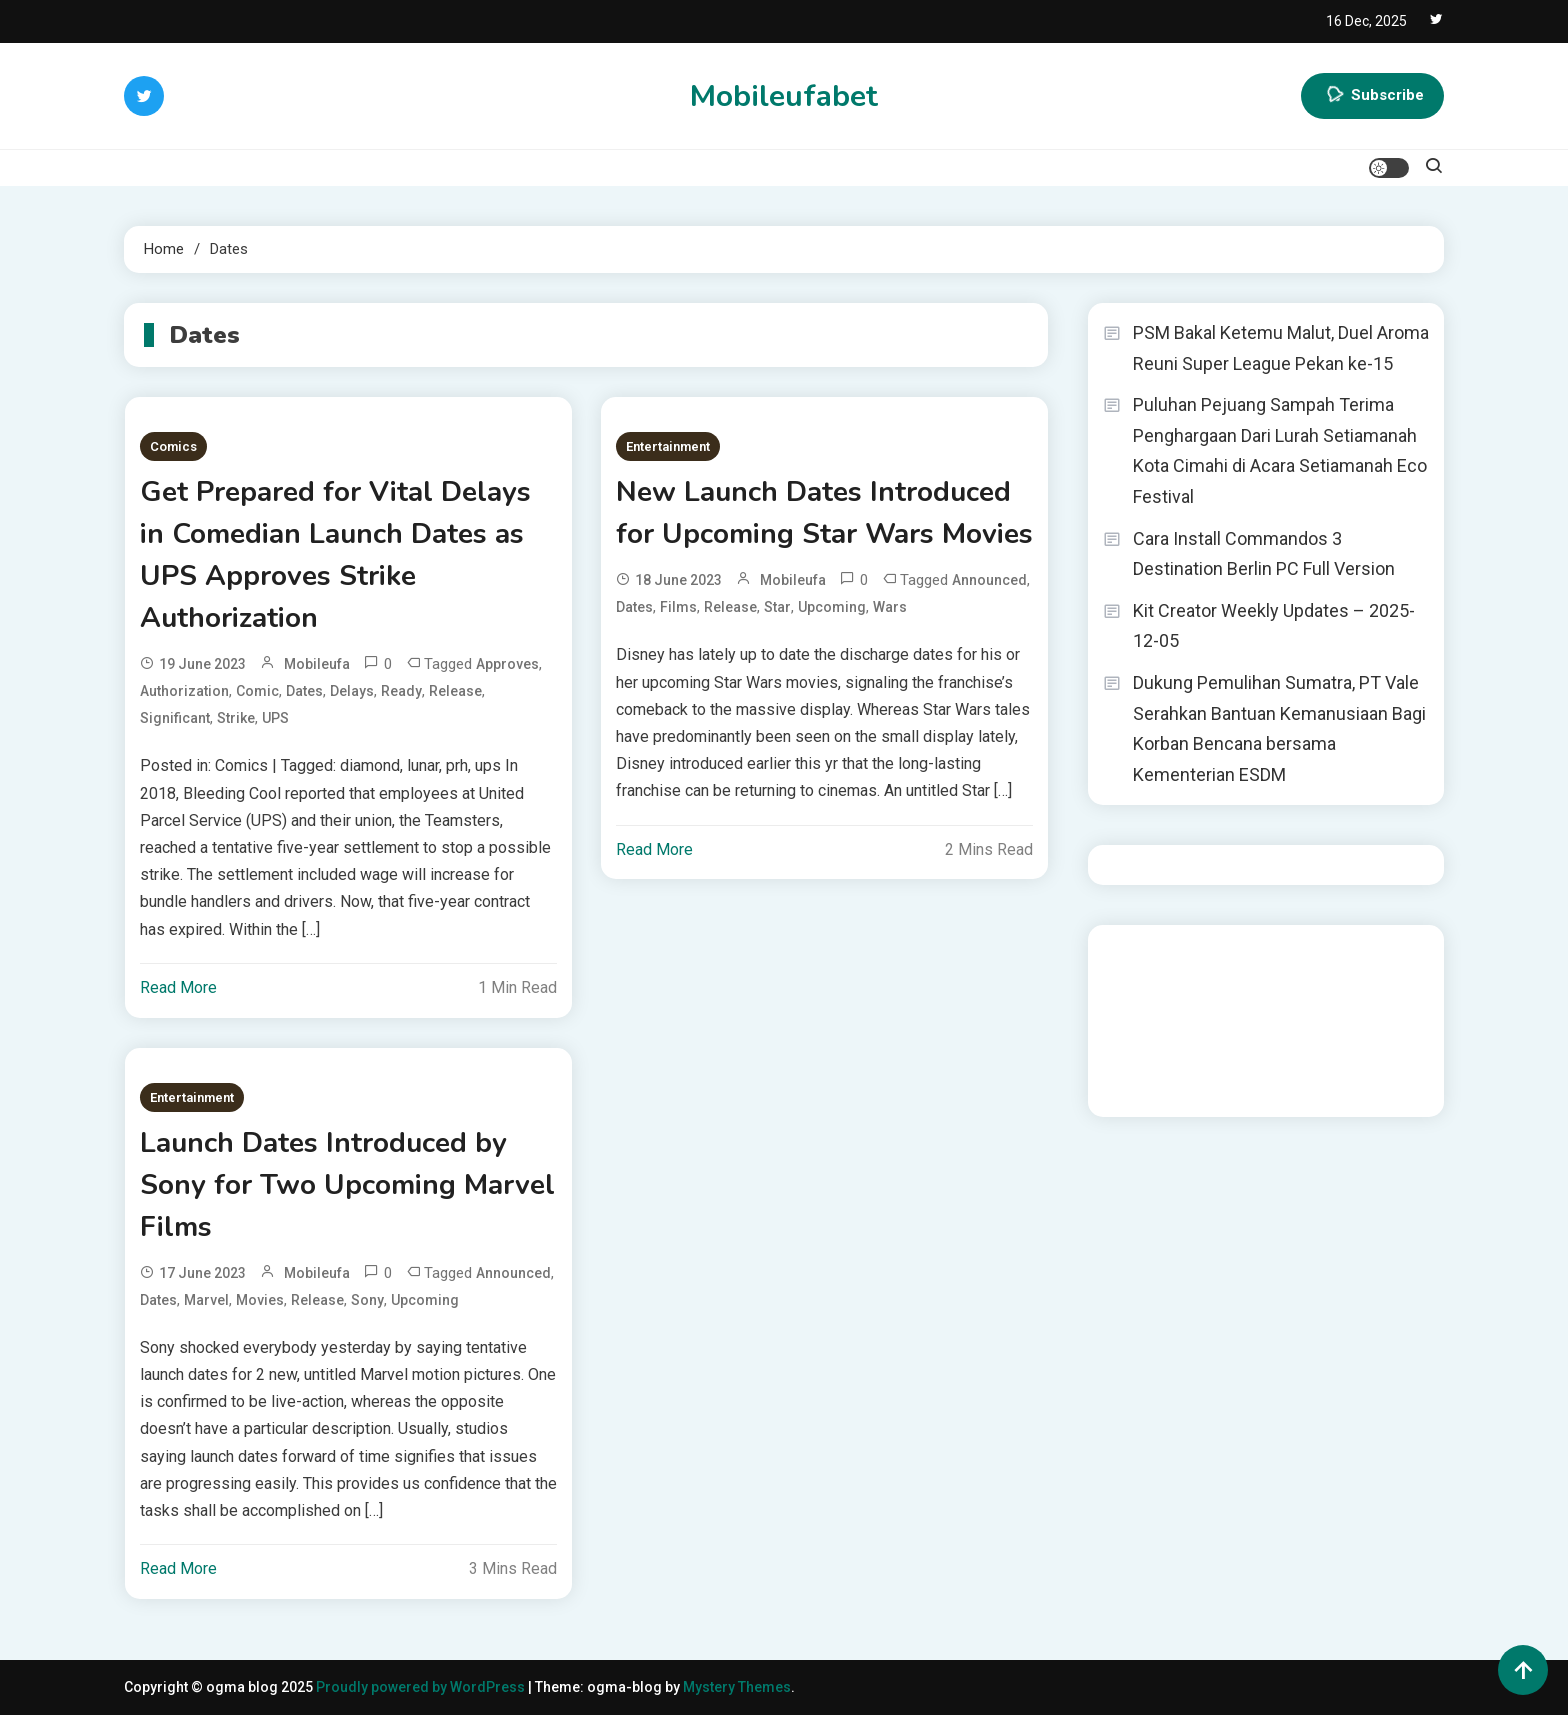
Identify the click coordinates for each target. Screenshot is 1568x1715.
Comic (257, 691)
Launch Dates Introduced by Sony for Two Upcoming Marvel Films (347, 1185)
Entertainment (668, 446)
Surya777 (1133, 1088)
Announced (989, 580)
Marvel (206, 1300)
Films (678, 607)
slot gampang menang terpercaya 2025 (1269, 1007)
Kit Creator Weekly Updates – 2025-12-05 (1274, 626)
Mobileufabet (784, 96)
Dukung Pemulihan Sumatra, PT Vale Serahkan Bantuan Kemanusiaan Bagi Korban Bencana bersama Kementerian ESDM (1279, 728)
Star (777, 607)
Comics (173, 446)
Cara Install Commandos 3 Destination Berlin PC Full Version (1264, 554)
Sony (367, 1300)
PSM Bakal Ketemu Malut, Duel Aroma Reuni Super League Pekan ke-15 (1281, 348)
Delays (352, 691)
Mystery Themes (737, 1687)
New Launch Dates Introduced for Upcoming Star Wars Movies (824, 513)
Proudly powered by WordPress (422, 1687)
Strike (236, 718)
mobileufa (317, 664)
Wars (890, 607)
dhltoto (1126, 953)
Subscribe (1372, 96)
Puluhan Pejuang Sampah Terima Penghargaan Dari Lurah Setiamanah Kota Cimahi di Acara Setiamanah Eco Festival (1280, 450)
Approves (507, 664)
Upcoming (832, 607)
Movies (260, 1300)
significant (175, 718)
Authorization (184, 691)
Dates (304, 691)
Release (455, 691)
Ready (401, 691)
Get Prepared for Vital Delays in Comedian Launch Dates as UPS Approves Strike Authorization (335, 555)
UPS (275, 718)
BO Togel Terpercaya (1273, 953)
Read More (178, 987)
